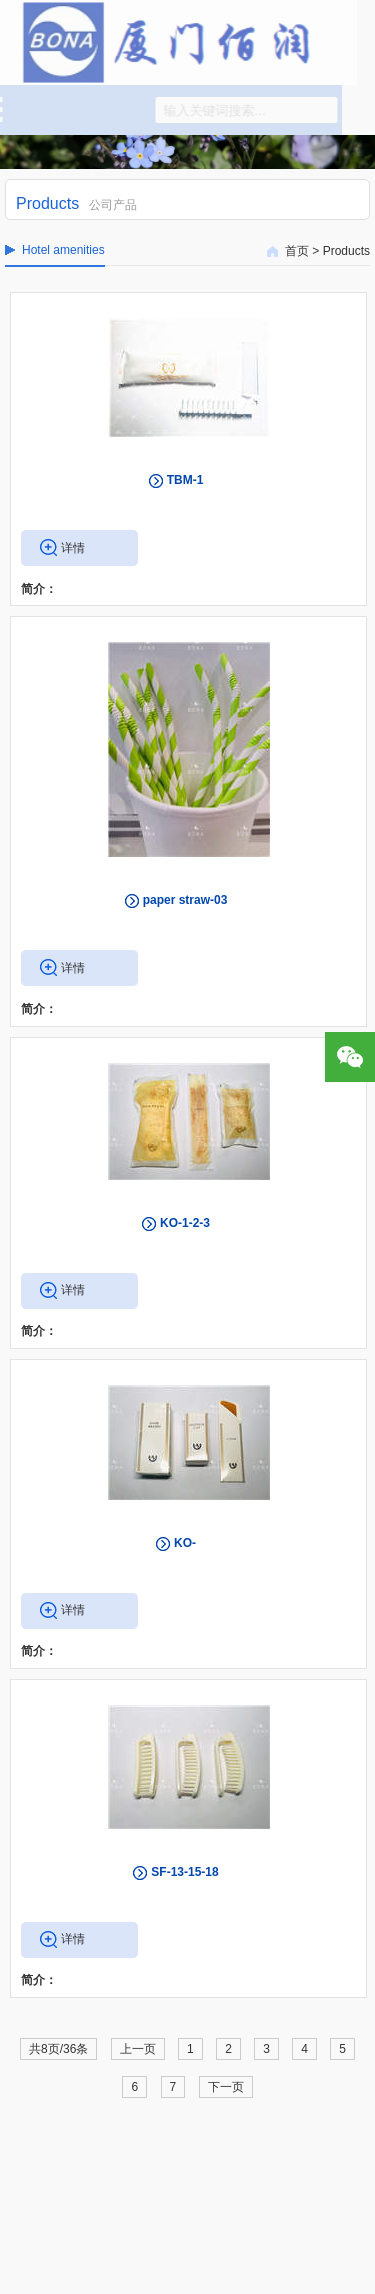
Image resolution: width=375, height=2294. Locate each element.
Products (346, 251)
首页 (297, 251)
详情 (73, 548)
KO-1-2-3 (185, 1223)
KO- (185, 1543)
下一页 (226, 2087)
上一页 (138, 2049)
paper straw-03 (185, 900)
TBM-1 (185, 480)
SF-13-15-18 (184, 1872)
